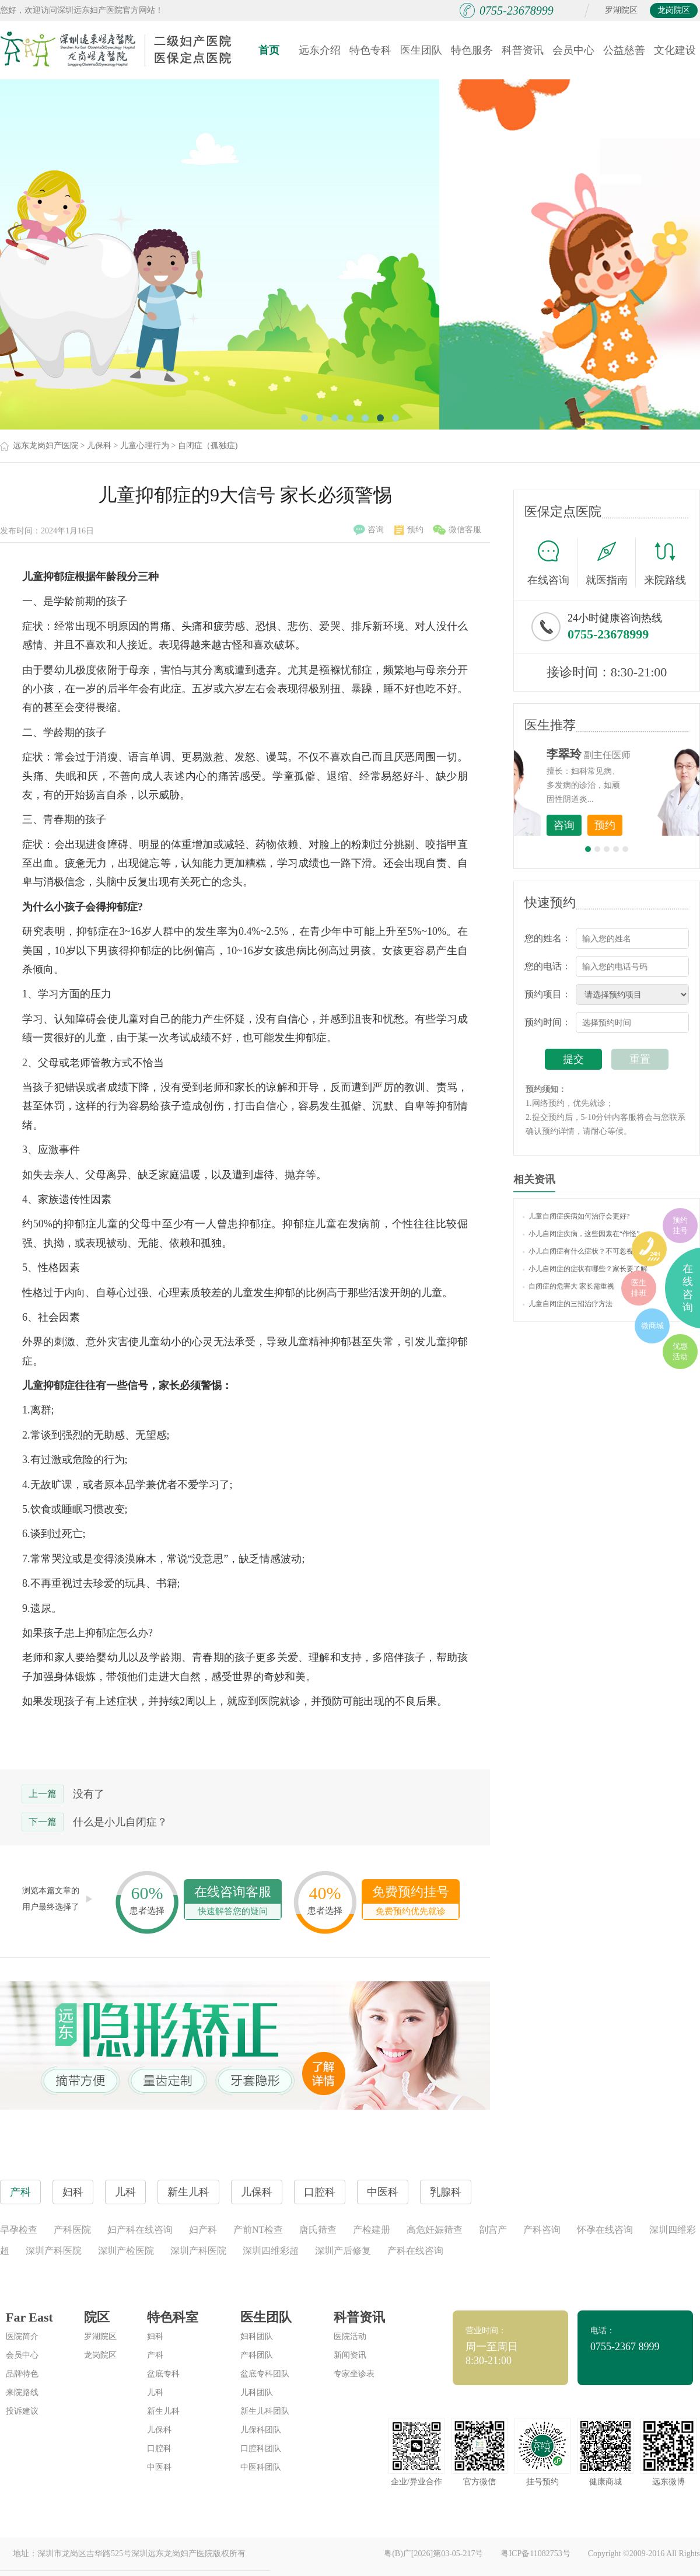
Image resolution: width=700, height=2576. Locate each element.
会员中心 (573, 50)
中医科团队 (260, 2467)
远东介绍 (320, 50)
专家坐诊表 (354, 2373)
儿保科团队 (260, 2429)
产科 (155, 2355)
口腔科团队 (260, 2448)
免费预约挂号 (411, 1901)
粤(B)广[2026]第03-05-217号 (433, 2553)
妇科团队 (256, 2336)
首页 (268, 50)
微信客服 (457, 530)
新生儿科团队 (264, 2411)
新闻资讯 (350, 2355)
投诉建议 (22, 2411)
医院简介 (22, 2336)
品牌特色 (22, 2373)
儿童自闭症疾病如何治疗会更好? (576, 1216)
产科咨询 (542, 2230)
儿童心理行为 (144, 445)
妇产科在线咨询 (140, 2230)
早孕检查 (18, 2230)
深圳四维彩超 (271, 2251)
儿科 (155, 2392)
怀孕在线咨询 (605, 2230)
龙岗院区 (673, 10)
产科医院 (72, 2230)
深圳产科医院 (54, 2251)
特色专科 (370, 50)
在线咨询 (552, 562)
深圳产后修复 (343, 2251)
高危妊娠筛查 (435, 2230)
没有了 (88, 1794)
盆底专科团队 (264, 2373)
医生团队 (421, 50)
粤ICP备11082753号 (535, 2553)
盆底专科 (163, 2373)
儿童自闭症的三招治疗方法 (567, 1304)
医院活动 (350, 2336)
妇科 (155, 2336)
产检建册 (371, 2230)
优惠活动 (680, 1351)
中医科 (159, 2467)
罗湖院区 (621, 10)
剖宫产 (493, 2230)
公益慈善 (624, 50)
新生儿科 (163, 2411)
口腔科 (159, 2448)
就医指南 (611, 562)
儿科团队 (256, 2392)
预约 (409, 530)
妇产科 (203, 2230)
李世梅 (624, 754)
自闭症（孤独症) (208, 445)
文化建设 (675, 50)
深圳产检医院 (126, 2251)
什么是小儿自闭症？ (120, 1822)
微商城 (652, 1325)
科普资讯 (523, 50)
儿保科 (99, 445)
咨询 (369, 530)
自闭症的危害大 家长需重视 (568, 1286)
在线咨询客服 (233, 1901)
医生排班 (638, 1287)
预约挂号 (680, 1225)
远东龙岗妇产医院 (45, 445)
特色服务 (472, 50)
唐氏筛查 (318, 2230)
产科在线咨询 (415, 2251)
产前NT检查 (258, 2230)
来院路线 (665, 564)
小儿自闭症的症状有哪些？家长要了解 (585, 1269)
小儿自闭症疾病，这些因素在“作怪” (581, 1234)
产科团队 (256, 2355)
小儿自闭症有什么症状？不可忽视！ (581, 1251)
